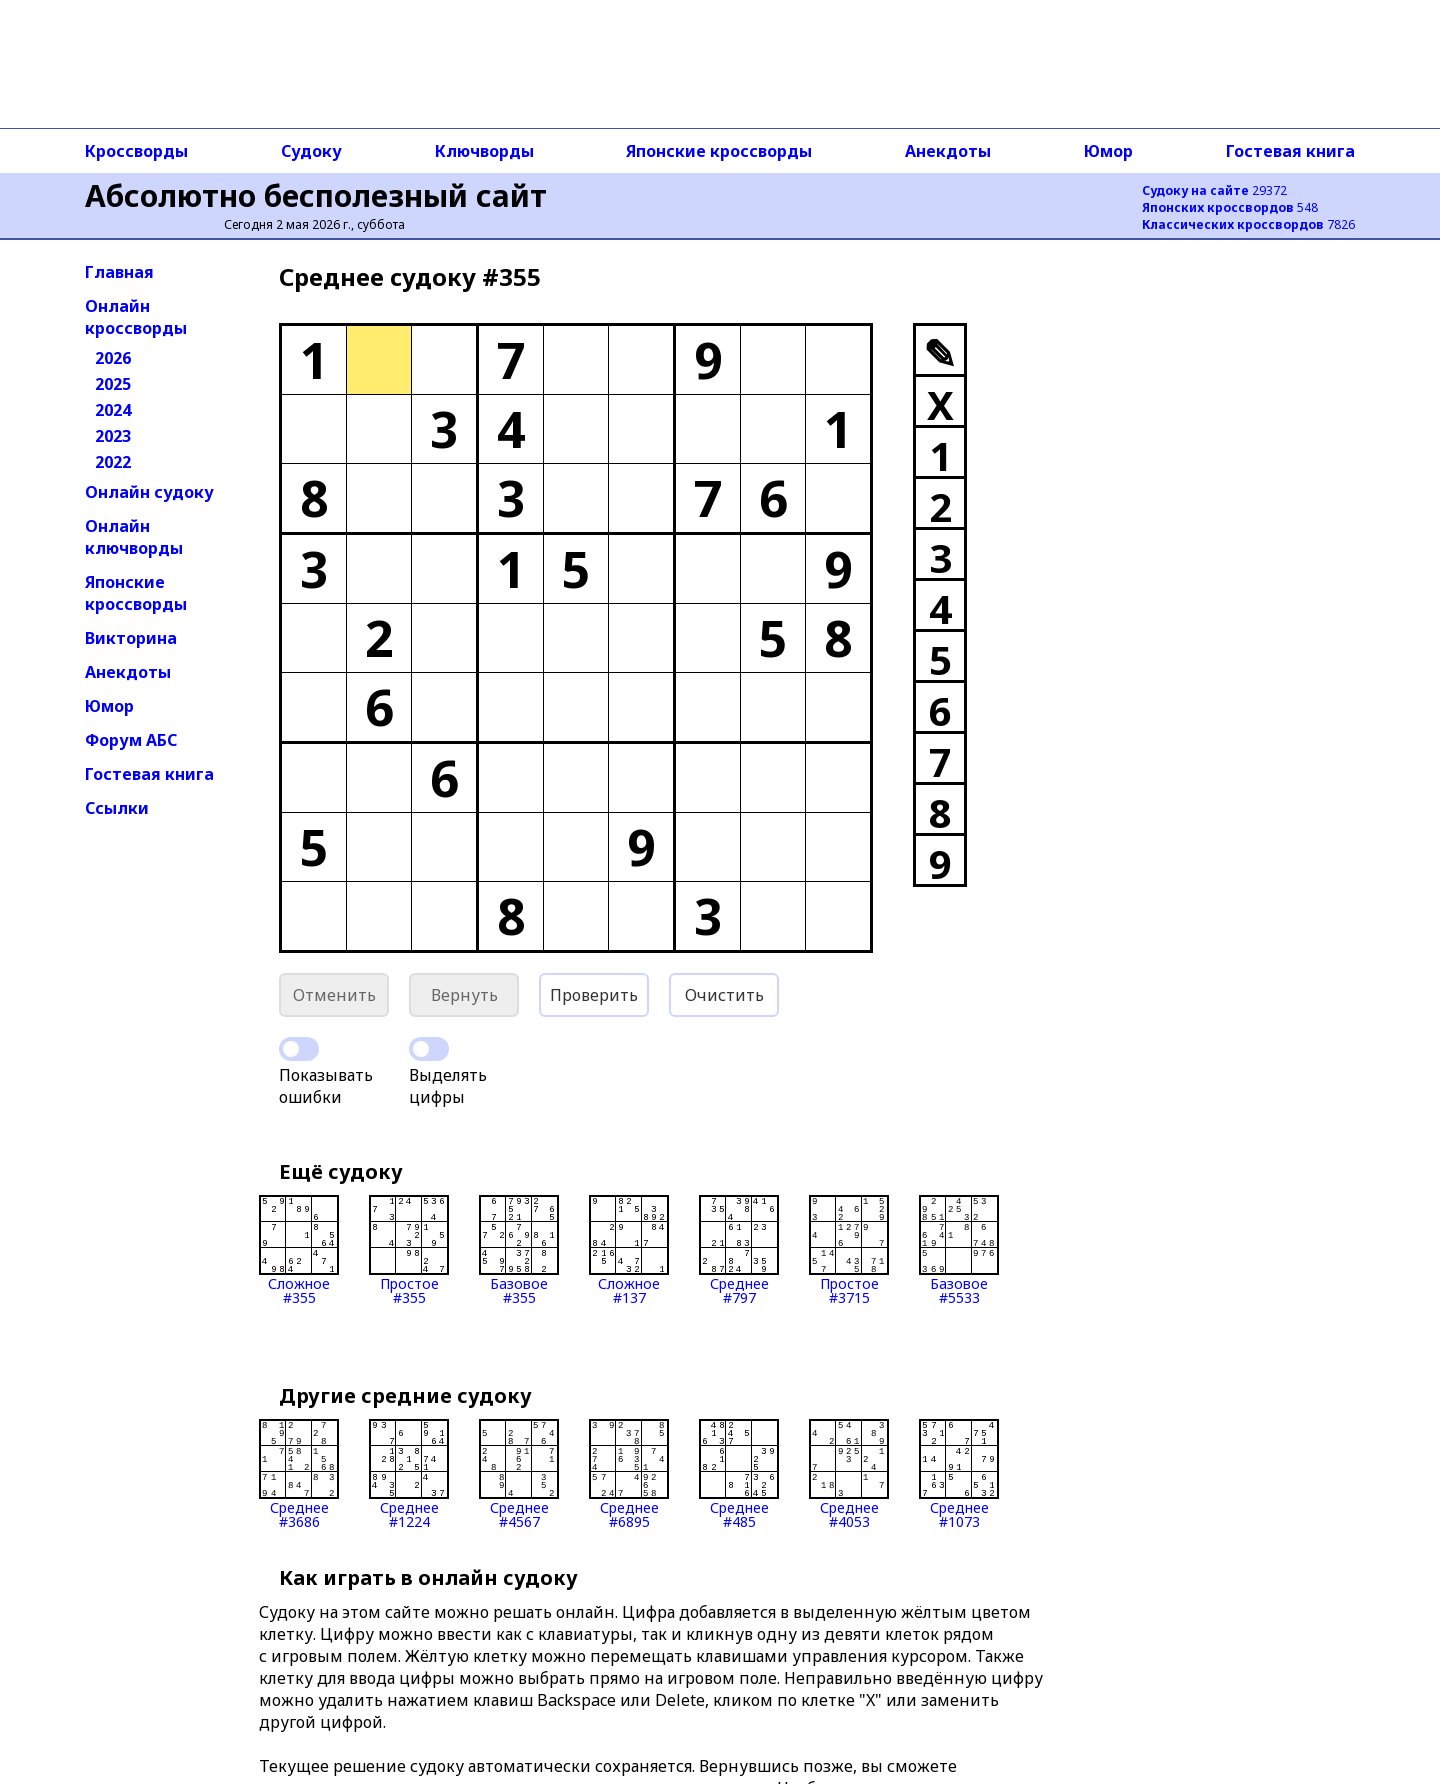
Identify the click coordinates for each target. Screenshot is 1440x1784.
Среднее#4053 (849, 1474)
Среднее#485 (739, 1474)
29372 (1214, 190)
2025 (113, 384)
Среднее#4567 (519, 1474)
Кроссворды (136, 151)
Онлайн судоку (149, 492)
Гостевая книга (1290, 151)
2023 (113, 436)
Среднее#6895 (629, 1474)
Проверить (594, 995)
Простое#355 (409, 1250)
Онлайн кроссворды (136, 317)
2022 (113, 462)
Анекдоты (948, 151)
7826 (1248, 224)
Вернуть (464, 995)
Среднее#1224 (409, 1474)
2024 (113, 410)
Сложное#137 (629, 1250)
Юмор (1108, 151)
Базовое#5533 (959, 1250)
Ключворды (484, 151)
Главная (119, 272)
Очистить (724, 995)
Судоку (311, 151)
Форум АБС (131, 740)
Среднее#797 (739, 1250)
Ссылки (117, 808)
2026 (113, 358)
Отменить (334, 995)
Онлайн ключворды (134, 537)
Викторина (131, 638)
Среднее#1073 (959, 1474)
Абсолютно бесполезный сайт (316, 195)
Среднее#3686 (299, 1474)
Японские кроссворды (719, 151)
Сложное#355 (299, 1250)
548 (1230, 207)
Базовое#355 (519, 1250)
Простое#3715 (849, 1250)
